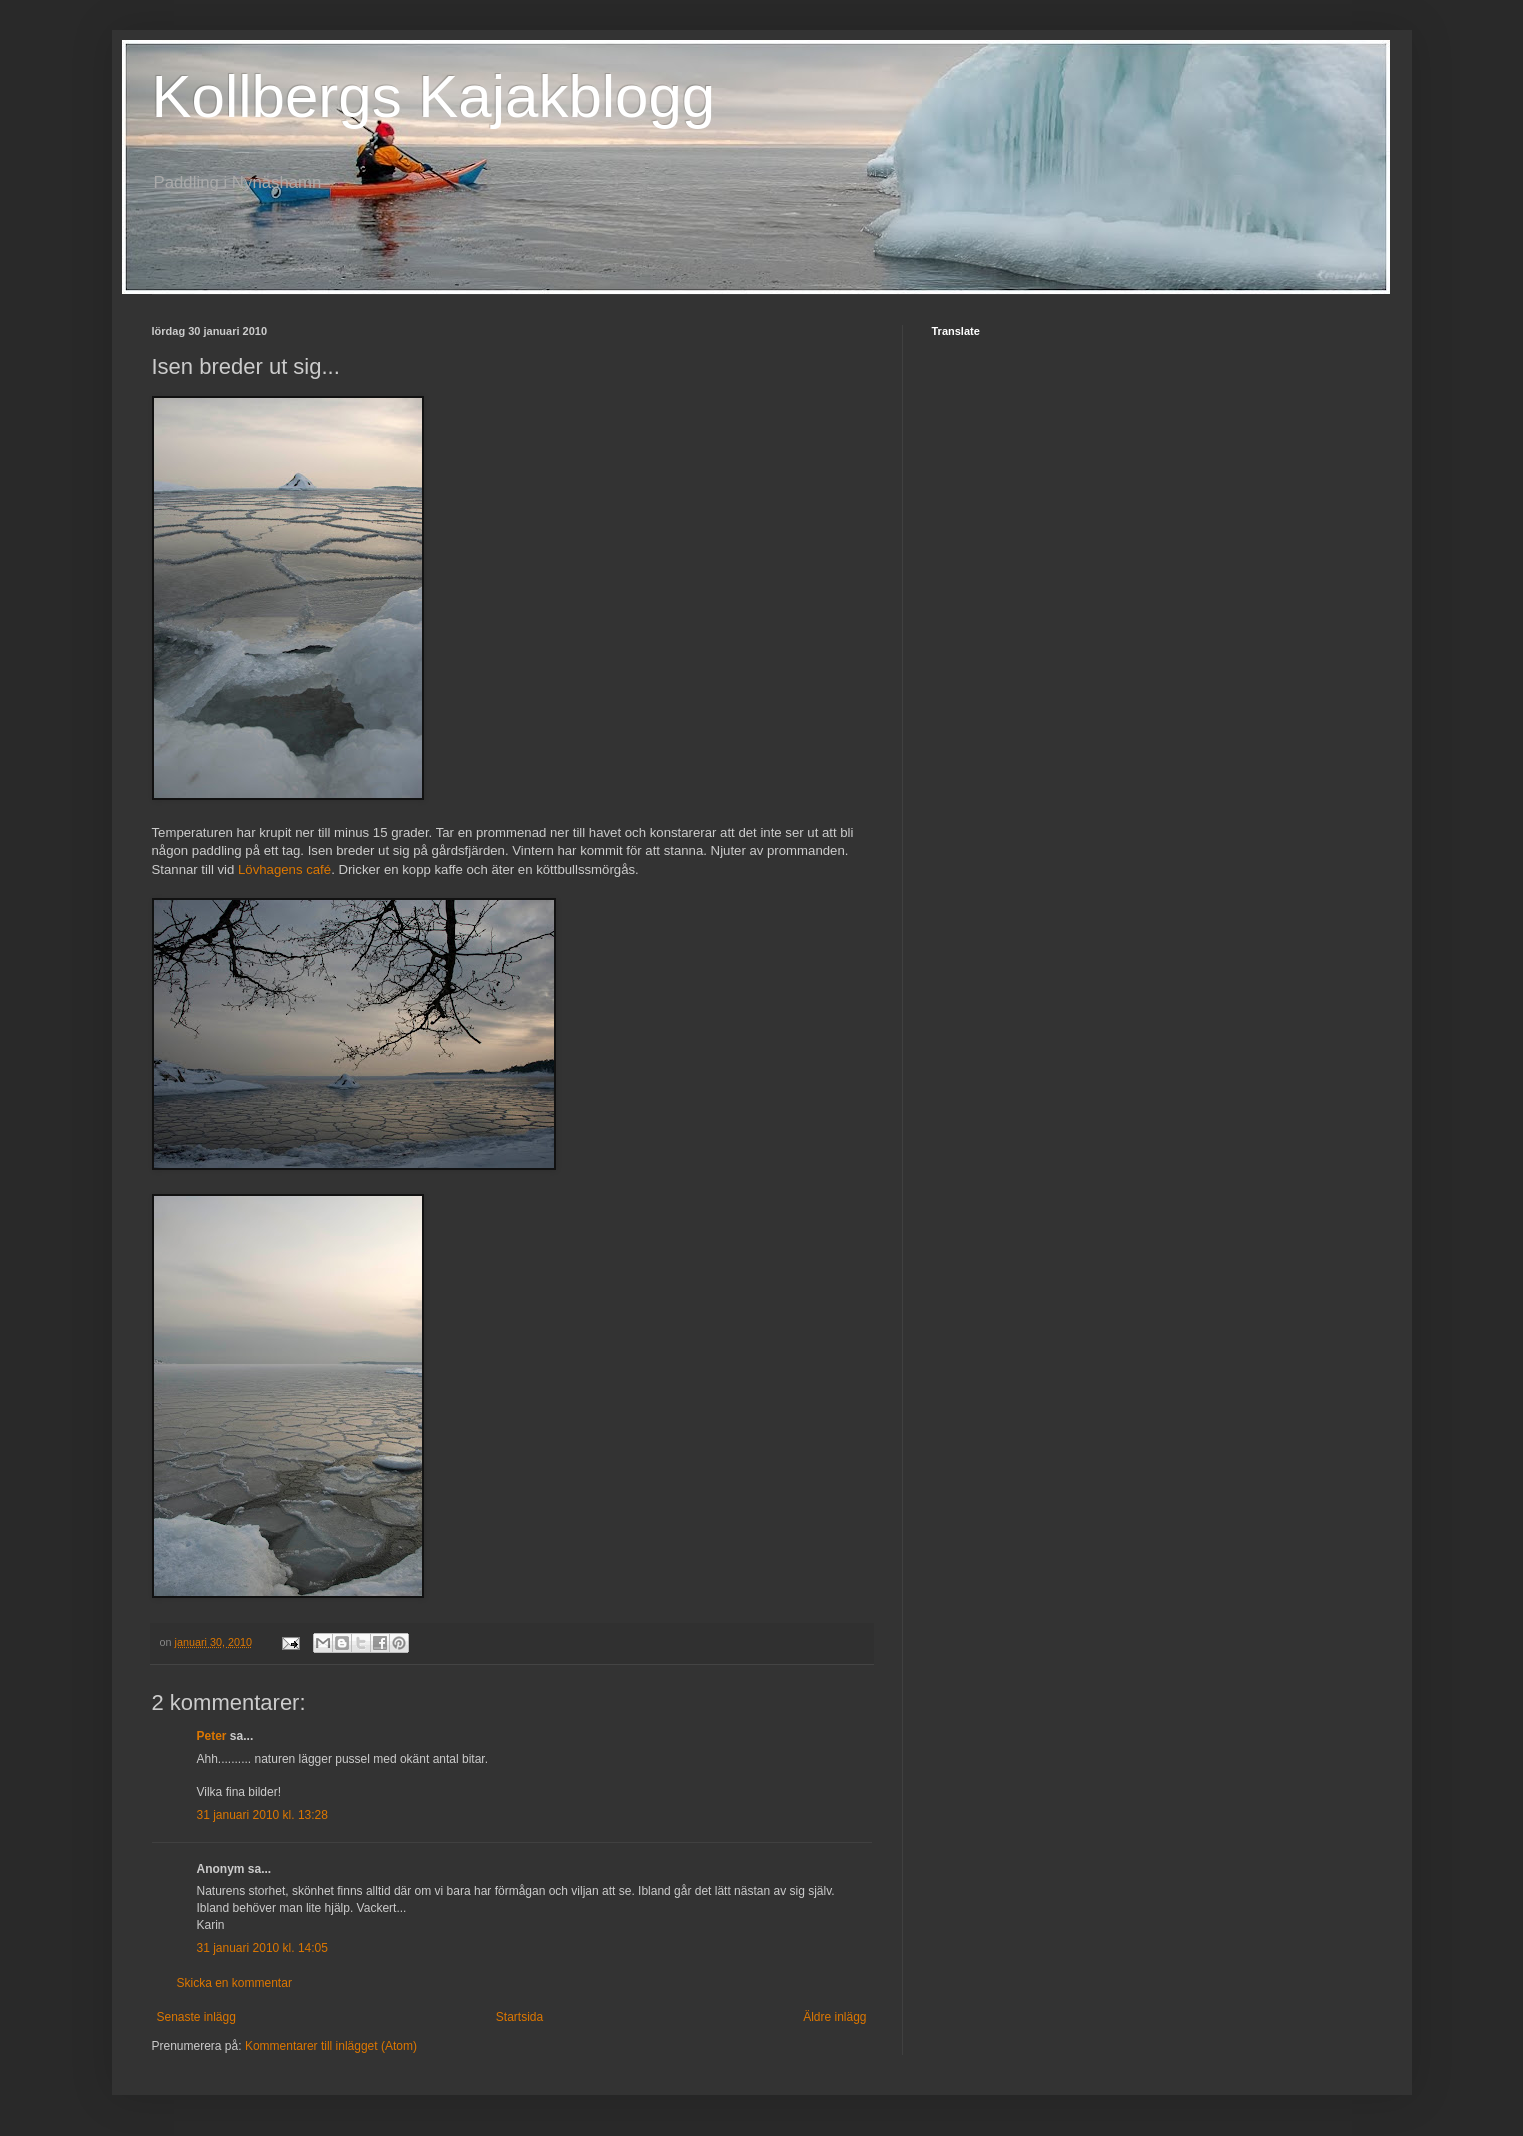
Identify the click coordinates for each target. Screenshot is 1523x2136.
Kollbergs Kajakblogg (434, 96)
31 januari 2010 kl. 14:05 (262, 1948)
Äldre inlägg (834, 2017)
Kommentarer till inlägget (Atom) (331, 2046)
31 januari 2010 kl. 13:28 (262, 1815)
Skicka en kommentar (234, 1983)
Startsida (519, 2017)
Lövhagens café (284, 869)
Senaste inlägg (196, 2017)
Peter (212, 1736)
